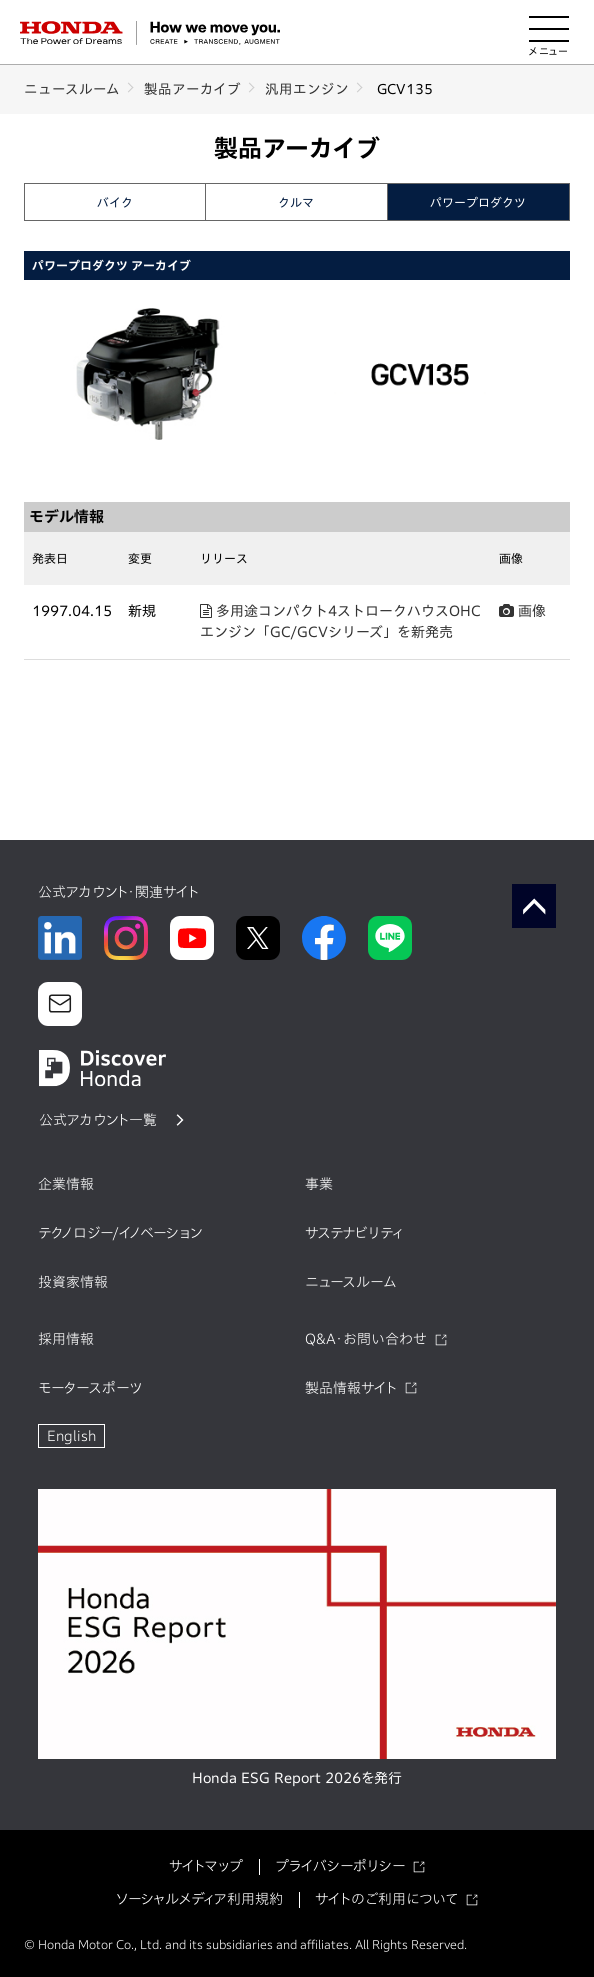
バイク (115, 202)
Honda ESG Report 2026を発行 (297, 1778)
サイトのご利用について (386, 1899)
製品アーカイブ (192, 89)
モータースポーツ (90, 1388)
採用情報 (66, 1339)
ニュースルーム (72, 89)
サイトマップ (206, 1866)
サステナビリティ (354, 1233)
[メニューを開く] (549, 33)
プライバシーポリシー (340, 1866)
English (71, 1436)
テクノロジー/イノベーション (120, 1233)
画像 (522, 611)
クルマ (296, 202)
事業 (319, 1184)
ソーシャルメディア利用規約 (199, 1899)
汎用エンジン (307, 89)
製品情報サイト (351, 1388)
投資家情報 (73, 1282)
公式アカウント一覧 (98, 1120)
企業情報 (66, 1184)
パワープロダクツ (478, 202)
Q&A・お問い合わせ (366, 1339)
